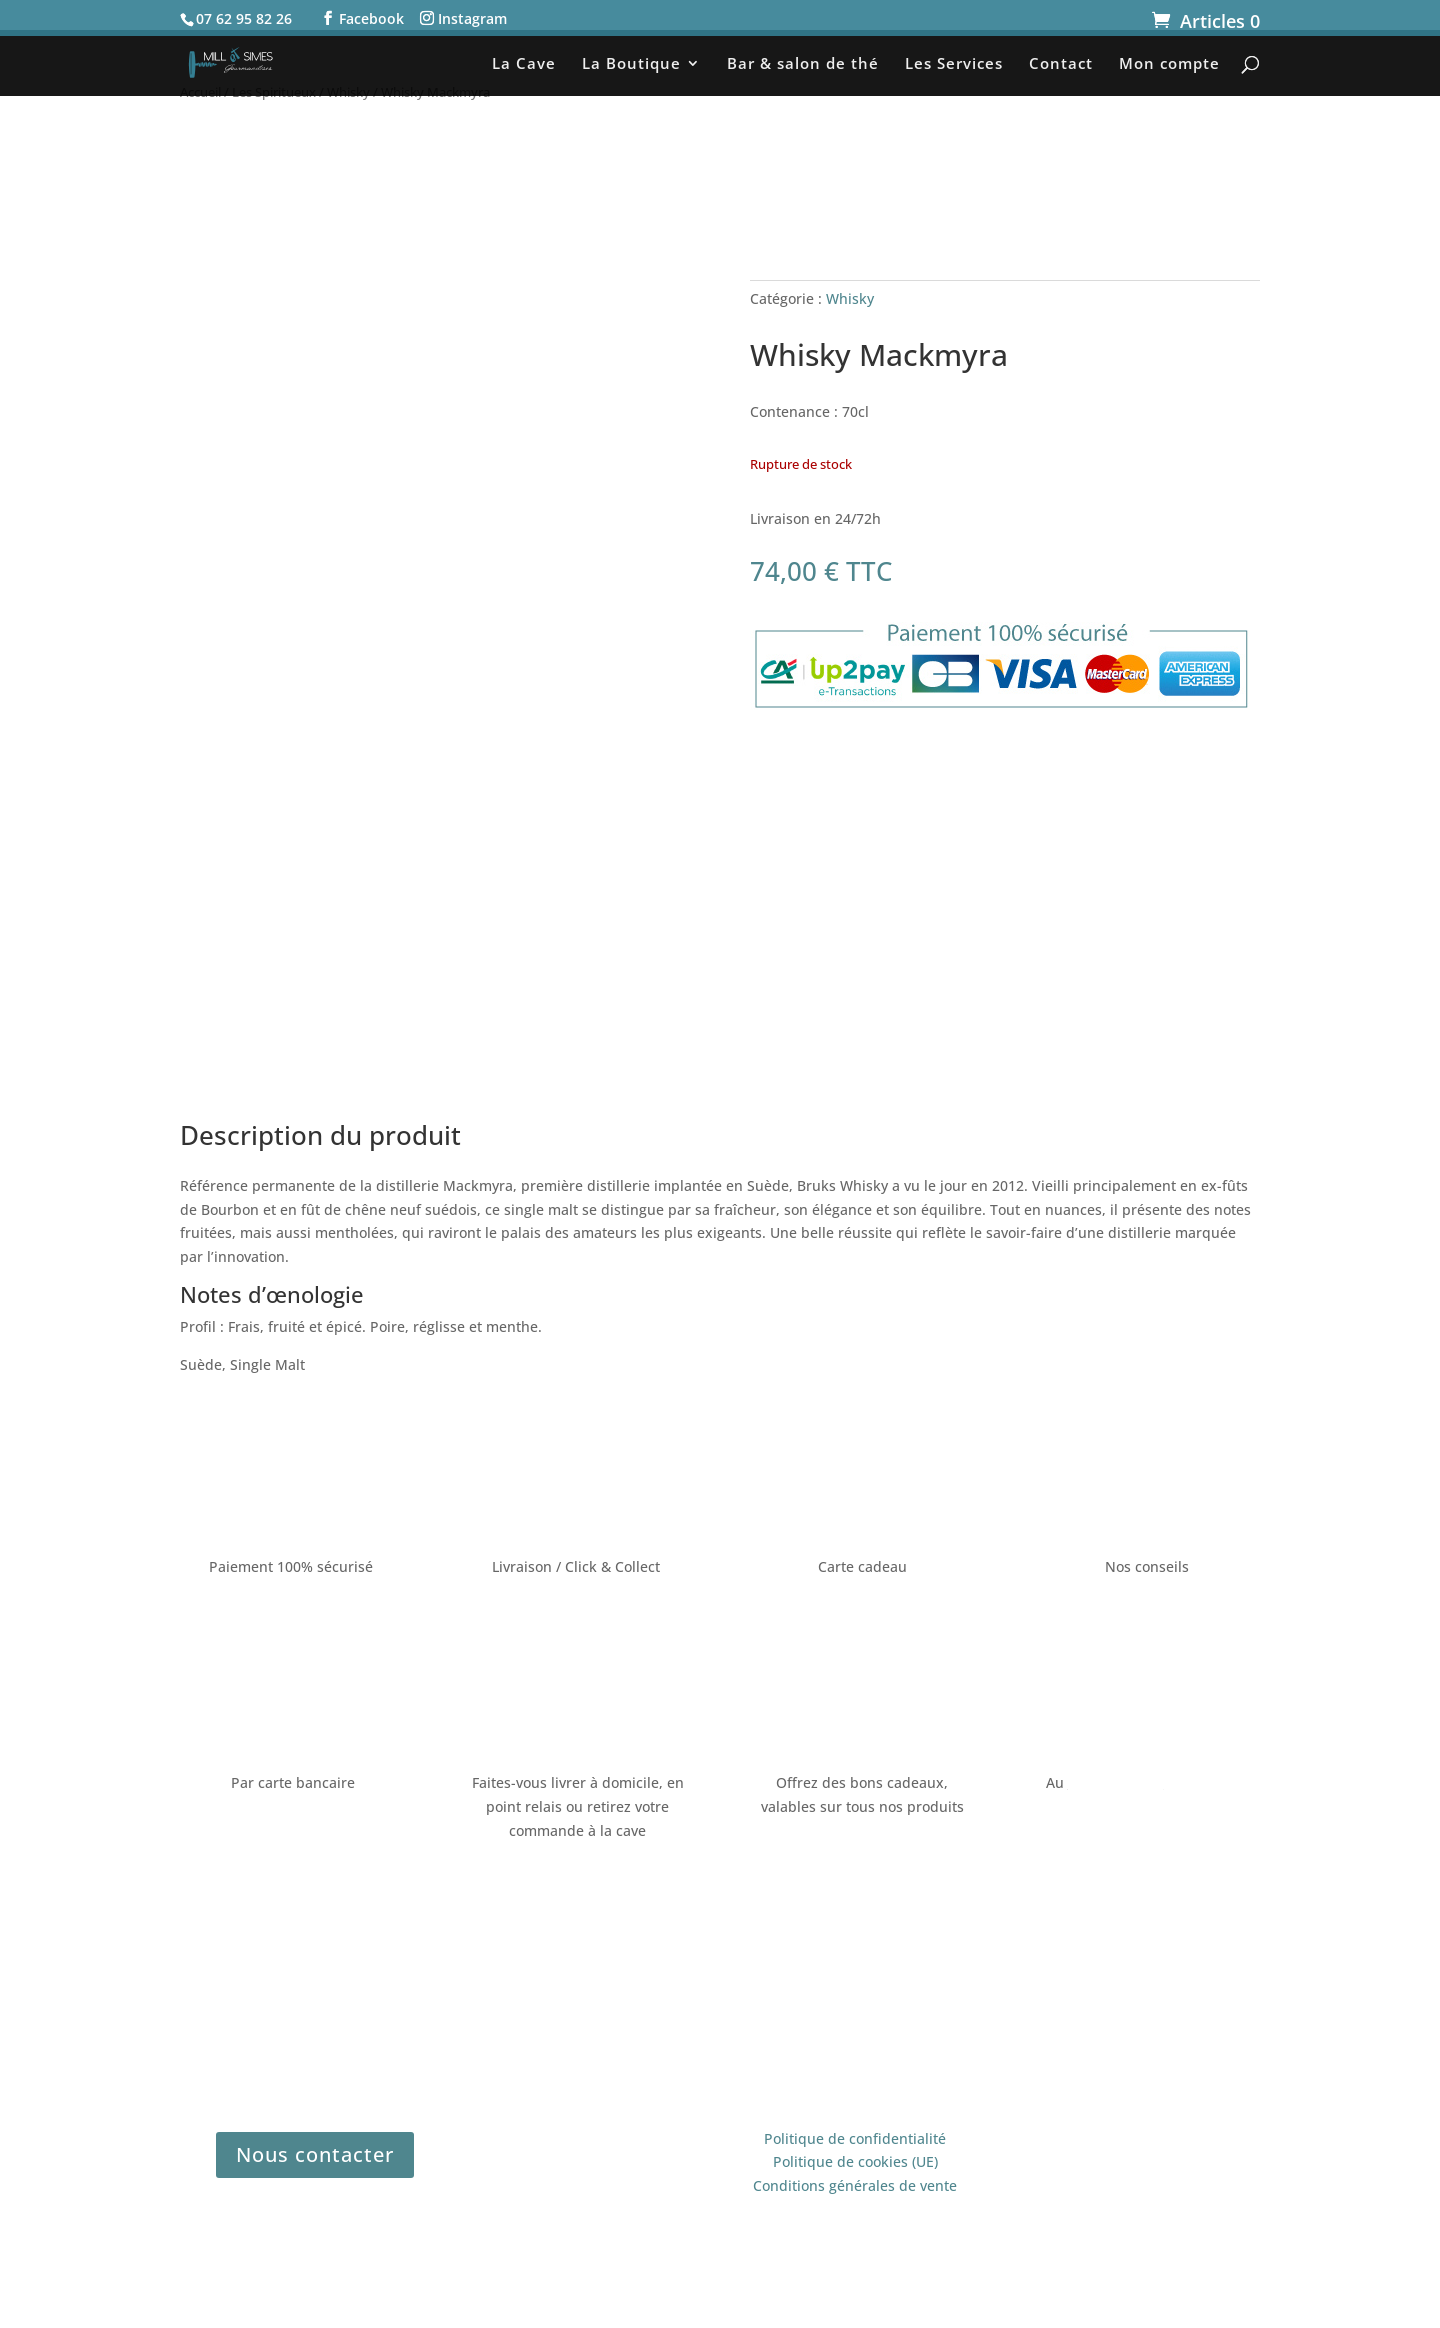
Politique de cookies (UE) (855, 2161)
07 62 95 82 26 (1116, 1782)
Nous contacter (315, 2154)
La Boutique (631, 64)
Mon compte (1169, 64)
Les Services (954, 64)
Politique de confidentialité (855, 2138)
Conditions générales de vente (855, 2185)
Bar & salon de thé (803, 64)
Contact (1061, 64)
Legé (959, 2032)
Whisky (850, 298)
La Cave (524, 64)
